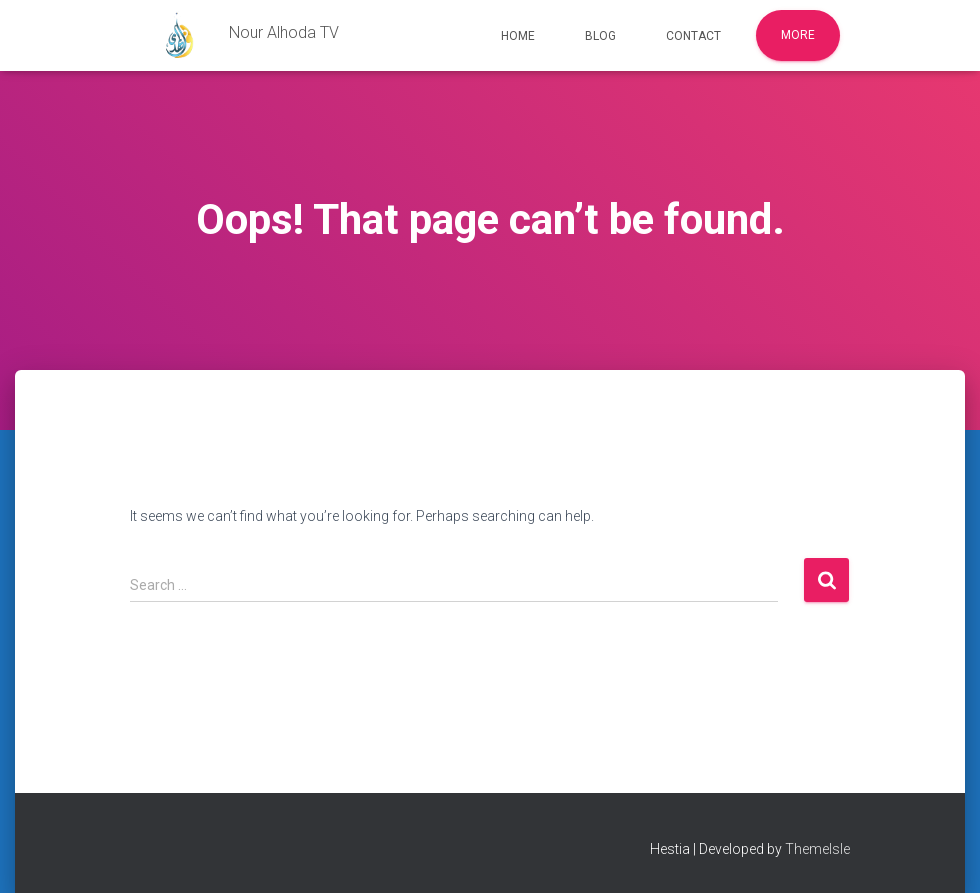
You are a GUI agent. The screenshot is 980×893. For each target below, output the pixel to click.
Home (518, 36)
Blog (600, 36)
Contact (693, 36)
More (798, 35)
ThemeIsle (817, 849)
